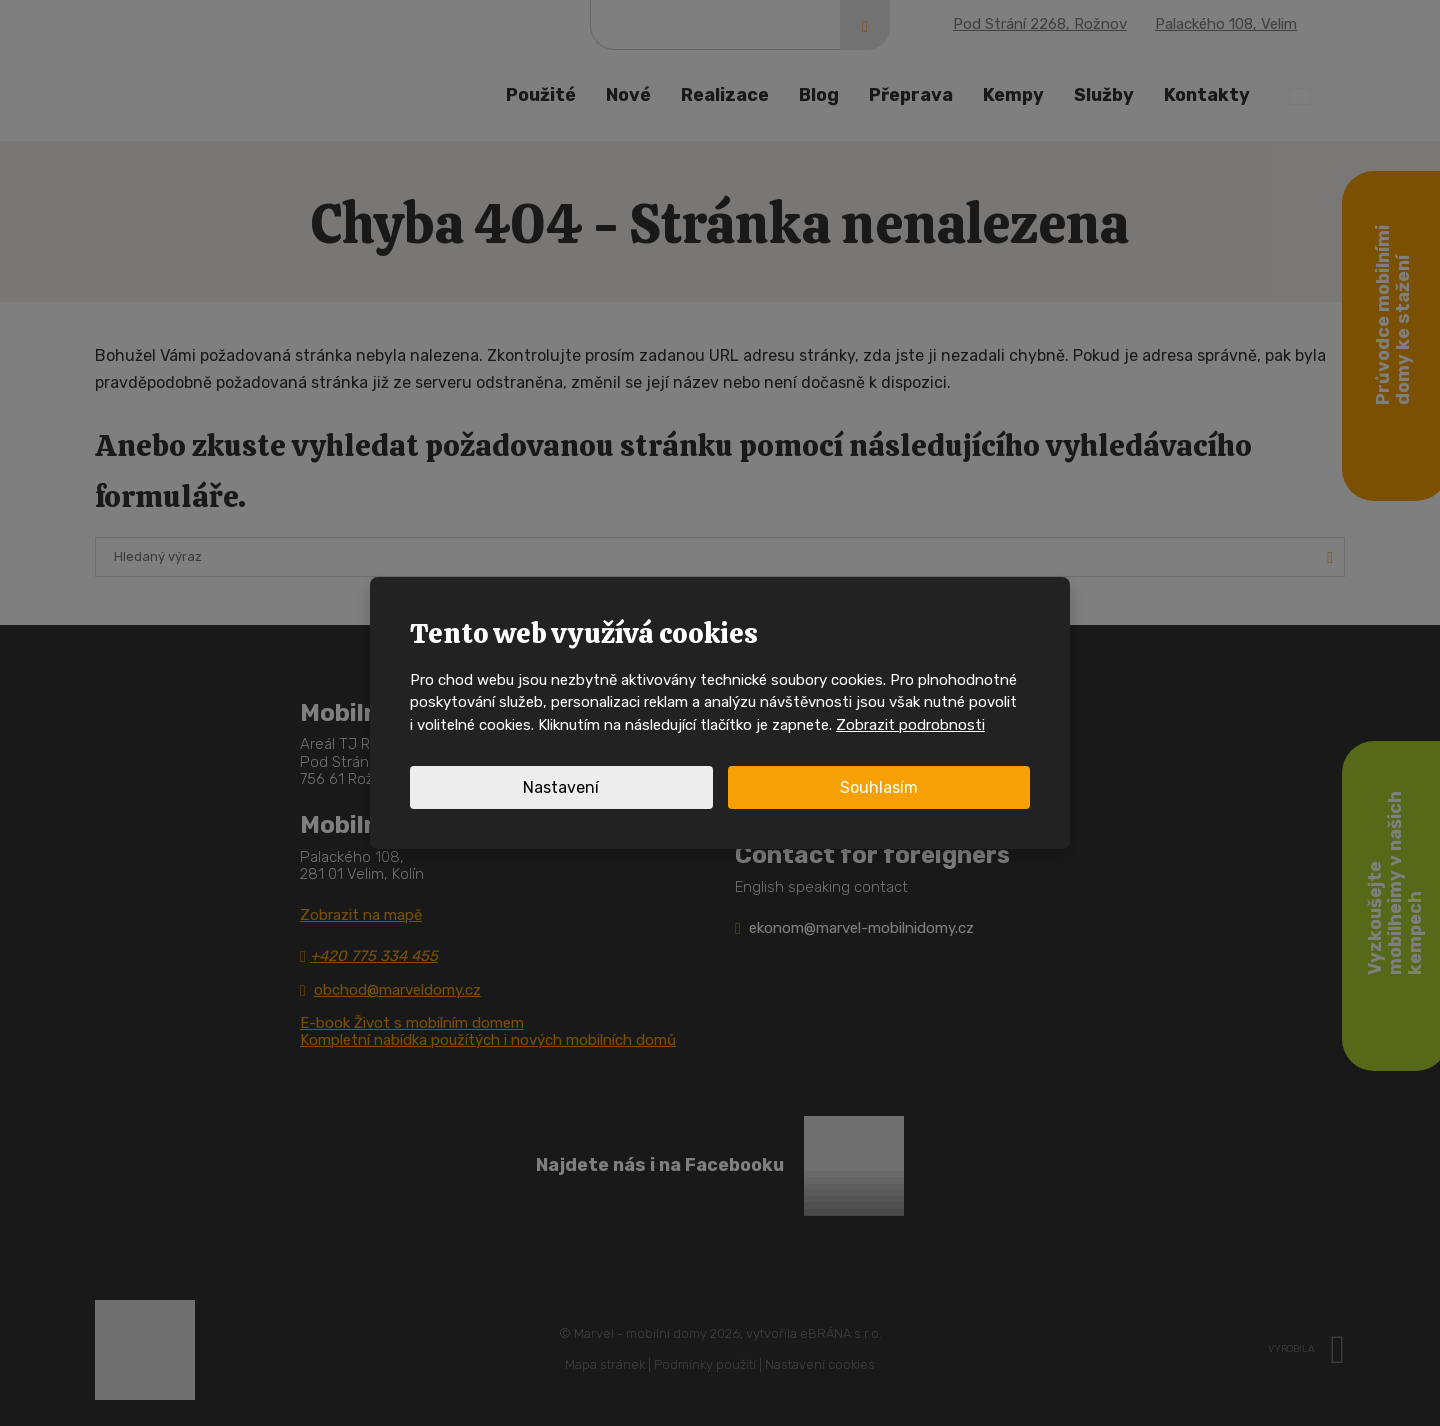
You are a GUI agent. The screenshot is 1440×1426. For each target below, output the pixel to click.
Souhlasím (879, 787)
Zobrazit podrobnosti (910, 725)
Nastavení (561, 787)
